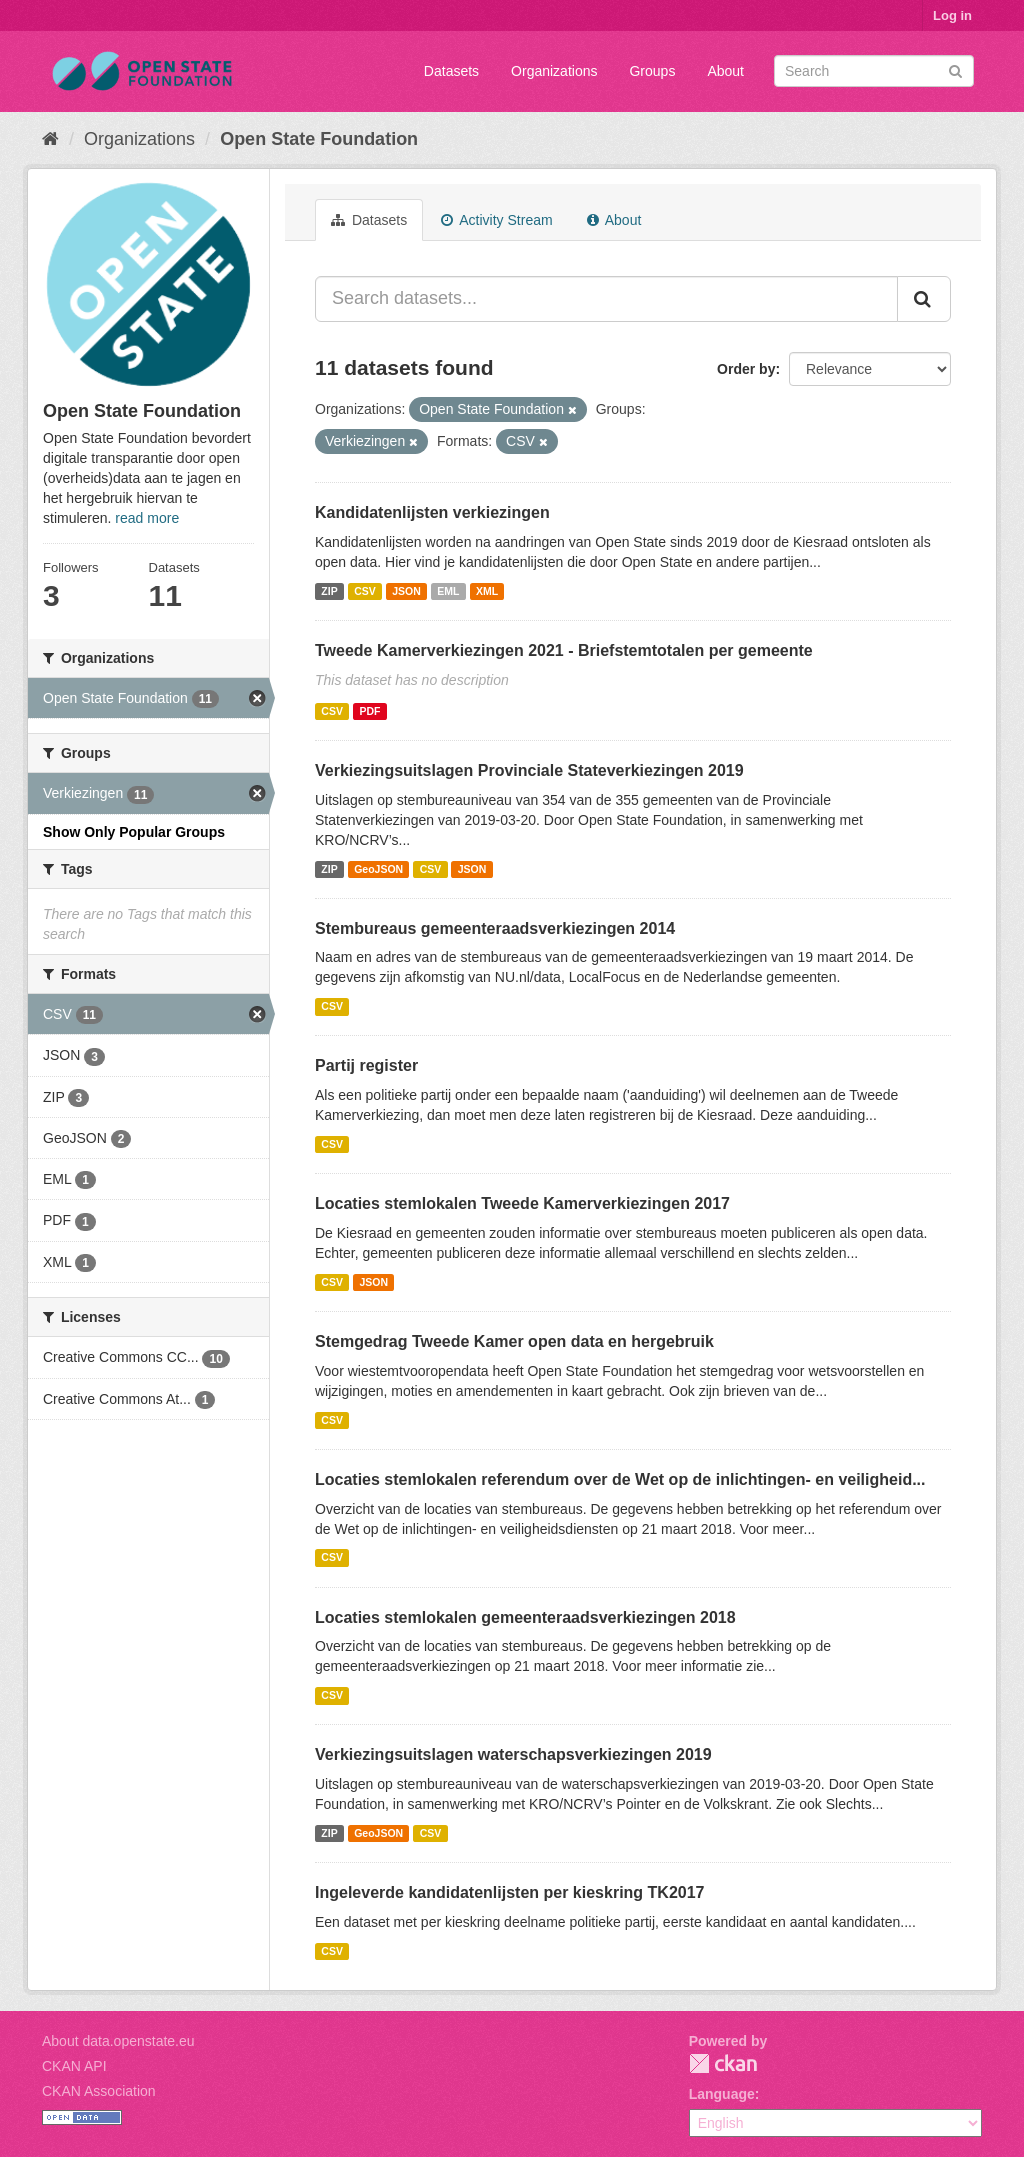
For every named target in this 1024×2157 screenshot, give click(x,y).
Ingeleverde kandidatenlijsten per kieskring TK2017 (509, 1892)
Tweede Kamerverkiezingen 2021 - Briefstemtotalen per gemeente (564, 650)
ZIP (329, 591)
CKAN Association (99, 2091)
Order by (746, 369)
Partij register (366, 1065)
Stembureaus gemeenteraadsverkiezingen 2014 (495, 928)
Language (722, 2094)
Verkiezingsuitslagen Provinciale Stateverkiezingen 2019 (529, 770)
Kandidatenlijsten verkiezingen (432, 512)
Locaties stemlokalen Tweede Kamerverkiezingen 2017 (522, 1203)
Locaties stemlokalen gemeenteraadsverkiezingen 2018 (525, 1617)
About (725, 71)
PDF (369, 711)
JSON (406, 591)
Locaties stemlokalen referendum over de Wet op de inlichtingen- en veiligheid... (620, 1479)
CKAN (723, 2063)
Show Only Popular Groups (134, 832)
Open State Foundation (319, 139)
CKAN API (74, 2066)
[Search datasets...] (606, 299)
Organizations (554, 71)
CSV (365, 591)
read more (147, 518)
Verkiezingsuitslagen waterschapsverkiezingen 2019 (513, 1754)
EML (448, 591)
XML (487, 591)
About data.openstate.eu (118, 2041)
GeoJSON (378, 869)
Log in (952, 15)
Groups (652, 71)
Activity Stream (496, 220)
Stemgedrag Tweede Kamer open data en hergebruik (514, 1341)
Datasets (451, 71)
